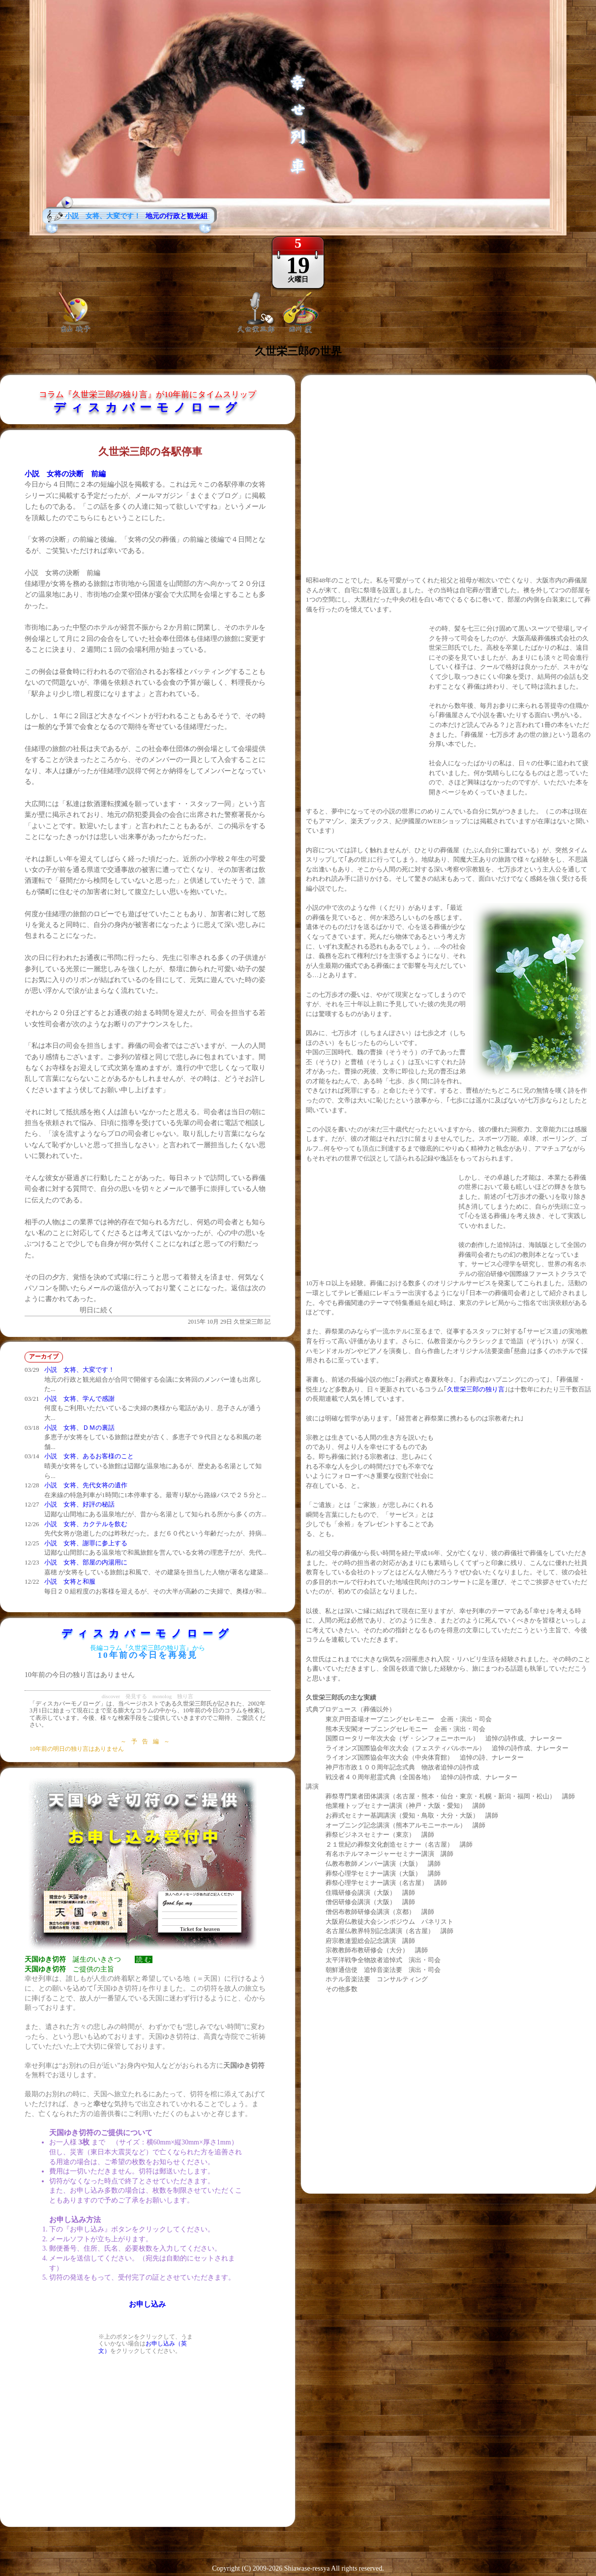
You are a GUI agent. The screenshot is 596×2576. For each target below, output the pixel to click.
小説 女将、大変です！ (79, 1369)
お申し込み (147, 2304)
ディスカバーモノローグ (148, 407)
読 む (143, 1959)
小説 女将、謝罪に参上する (85, 1543)
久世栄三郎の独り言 (476, 1389)
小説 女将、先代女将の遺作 (85, 1485)
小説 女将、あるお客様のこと (89, 1456)
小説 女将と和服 (69, 1581)
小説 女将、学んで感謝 (79, 1398)
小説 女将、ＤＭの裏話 (79, 1427)
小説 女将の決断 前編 (65, 474)
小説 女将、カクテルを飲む (85, 1524)
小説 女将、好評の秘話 (79, 1504)
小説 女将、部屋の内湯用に (85, 1562)
